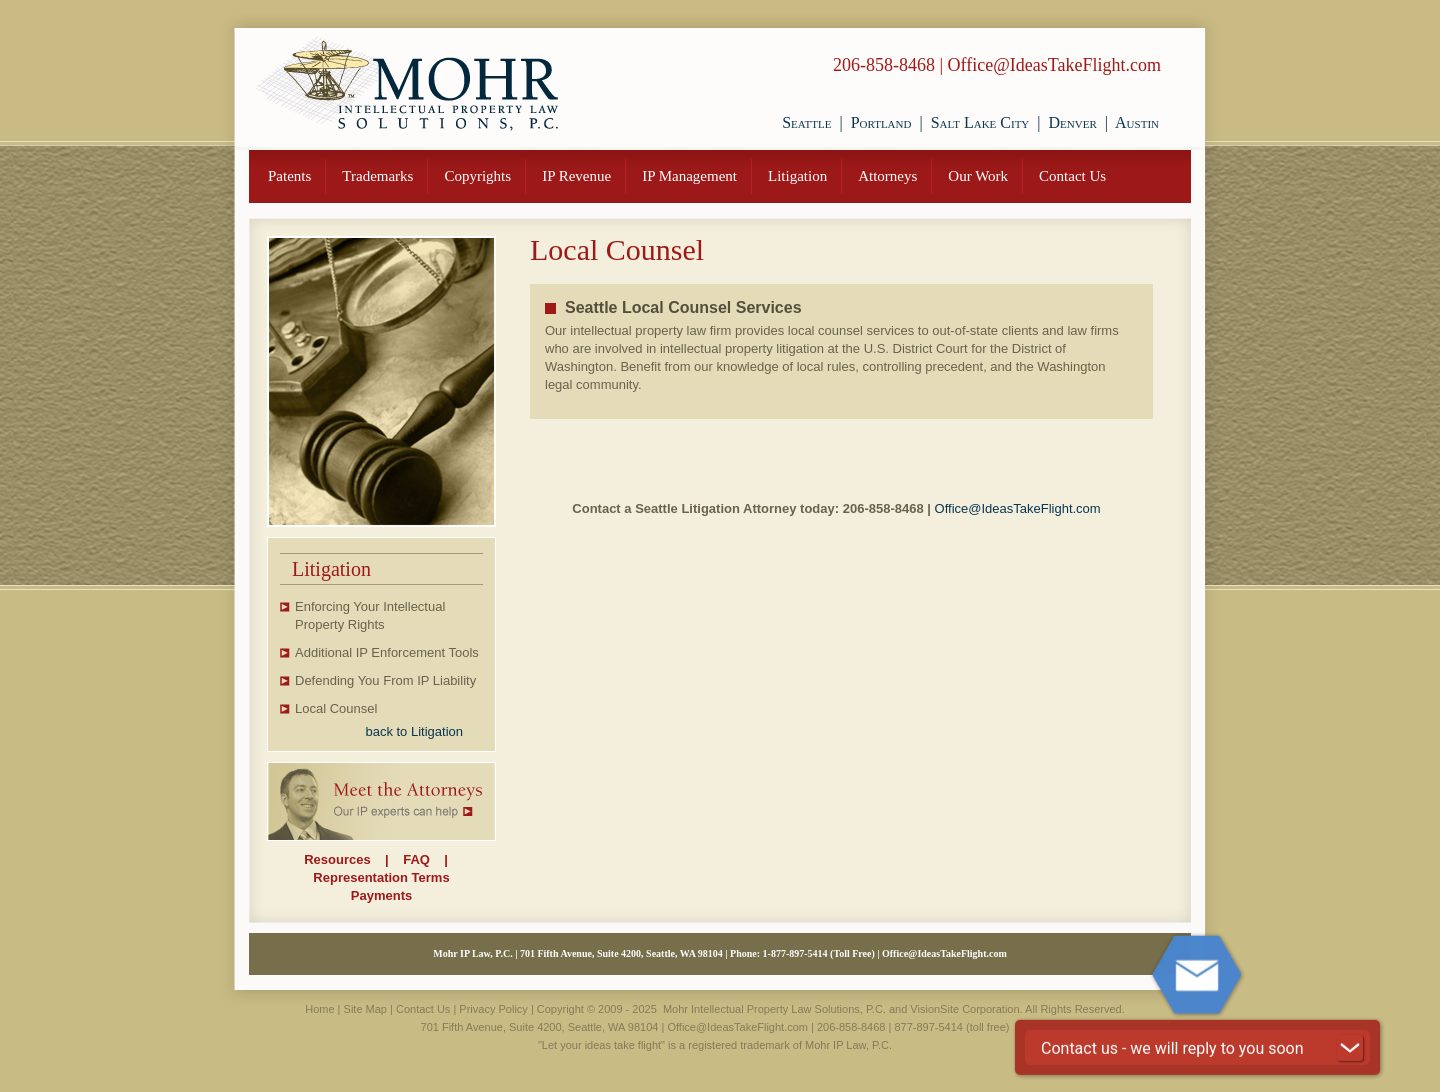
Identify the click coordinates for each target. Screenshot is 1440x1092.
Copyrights (477, 176)
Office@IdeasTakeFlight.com (1054, 65)
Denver (1073, 122)
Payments (381, 895)
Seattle (806, 122)
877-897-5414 (799, 953)
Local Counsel (336, 708)
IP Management (689, 176)
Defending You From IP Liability (385, 680)
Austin (1137, 122)
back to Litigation (414, 731)
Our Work (978, 176)
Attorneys (887, 176)
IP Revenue (576, 176)
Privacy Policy (493, 1009)
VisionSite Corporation (964, 1009)
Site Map (365, 1009)
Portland (881, 122)
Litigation (797, 176)
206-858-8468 (884, 65)
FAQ (416, 859)
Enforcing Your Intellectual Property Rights (370, 615)
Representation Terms (381, 877)
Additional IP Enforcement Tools (387, 652)
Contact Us (1072, 176)
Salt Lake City (980, 122)
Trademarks (377, 176)
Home (319, 1009)
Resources (337, 859)
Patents (289, 176)
